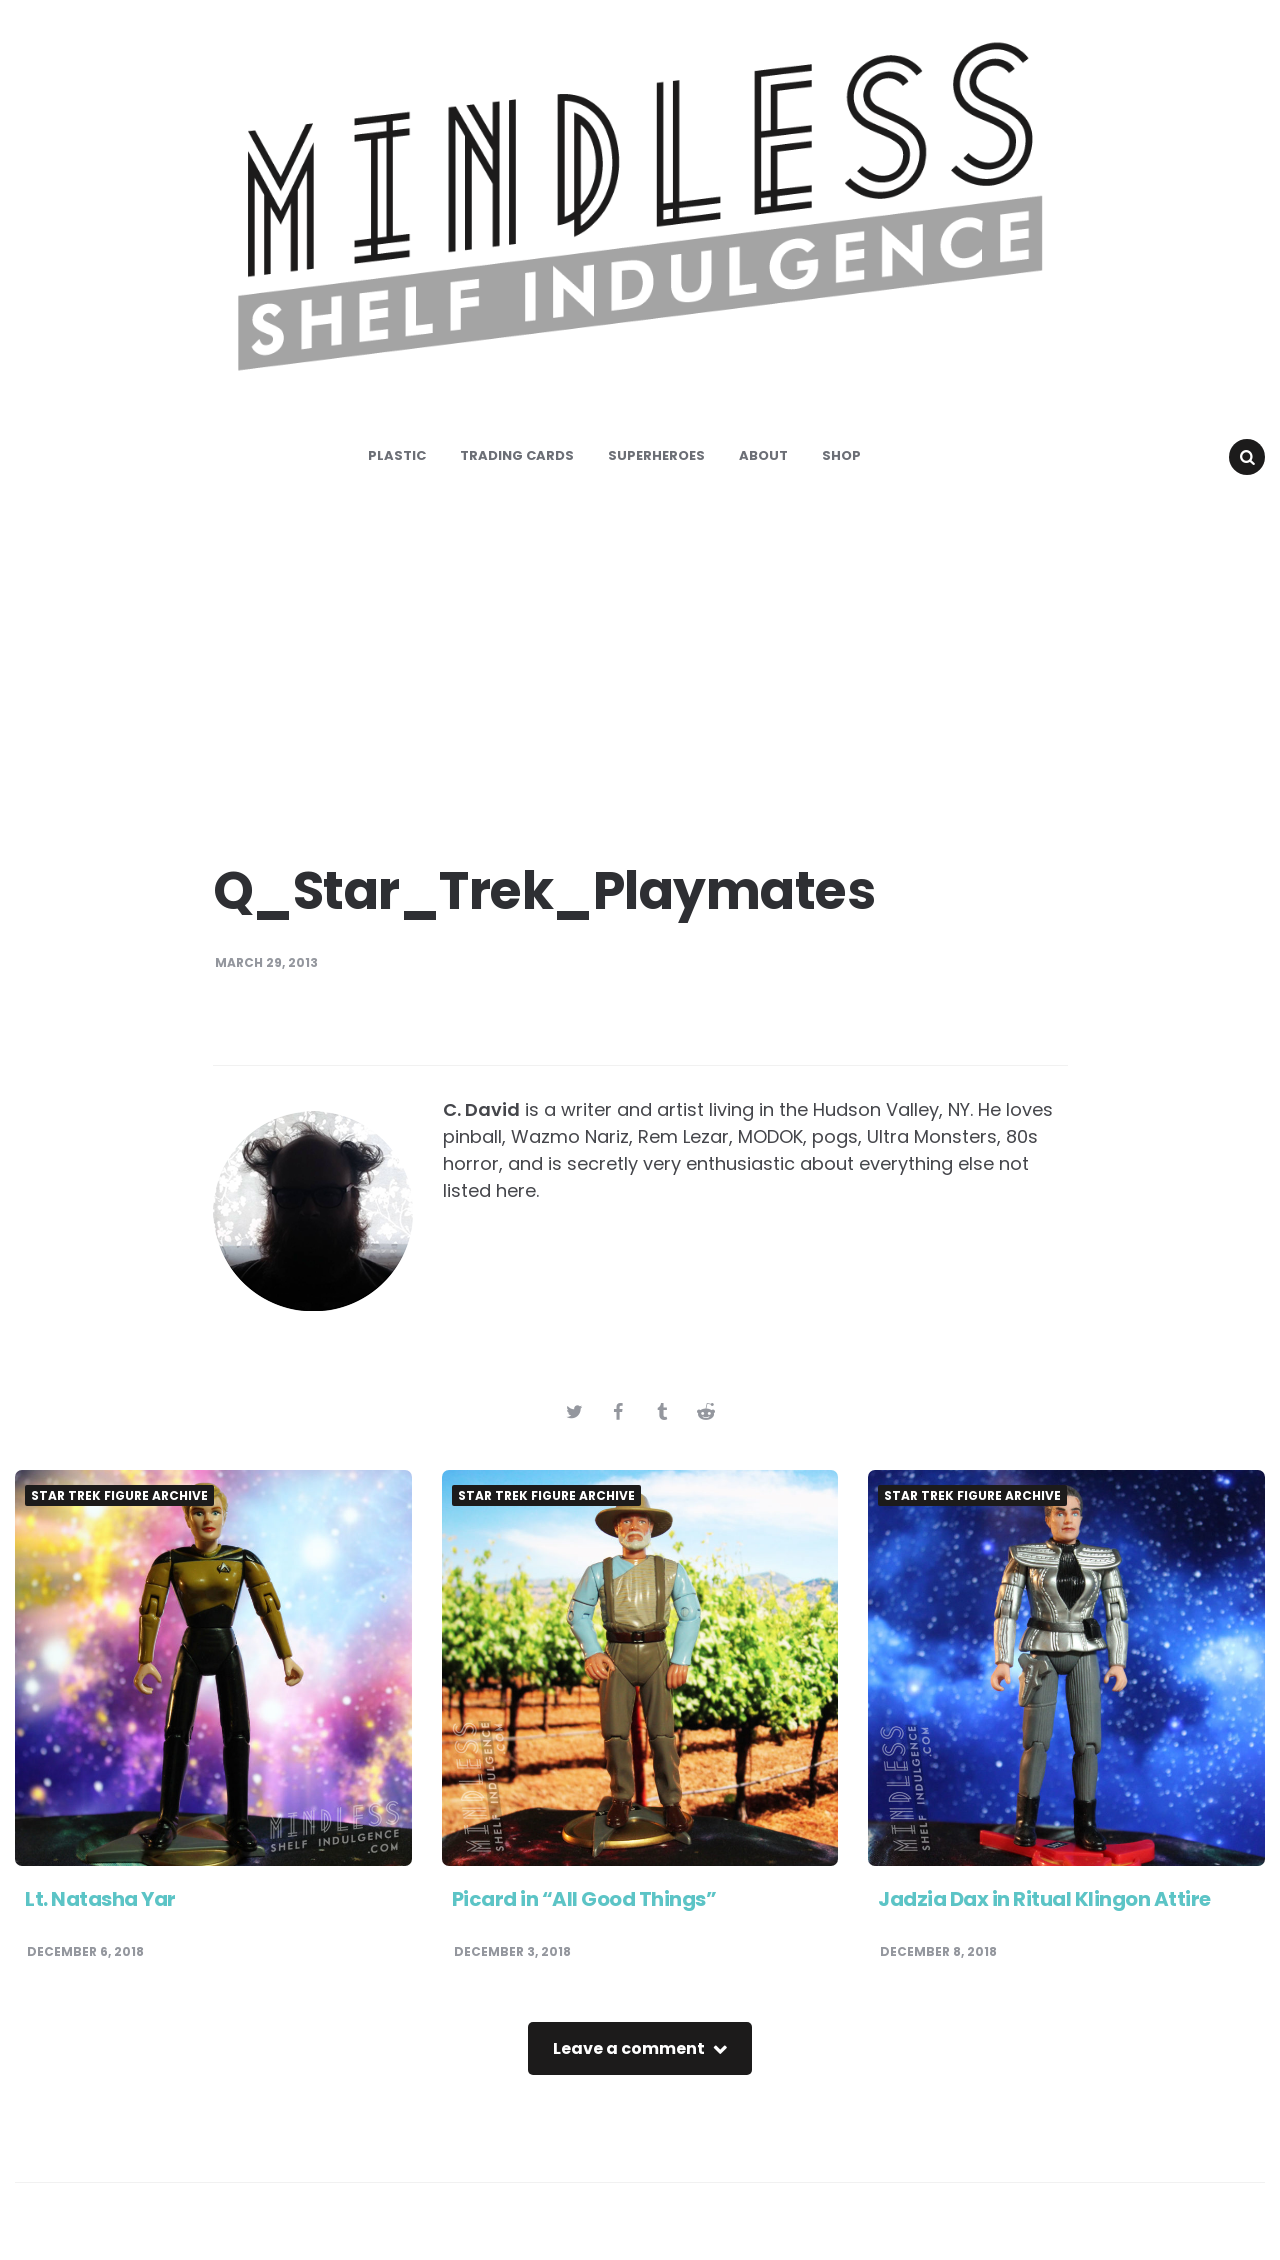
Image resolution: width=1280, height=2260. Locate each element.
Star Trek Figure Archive (119, 1496)
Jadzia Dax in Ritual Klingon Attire (1044, 1899)
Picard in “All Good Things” (584, 1899)
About (763, 455)
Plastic (397, 455)
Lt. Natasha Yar (100, 1899)
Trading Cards (517, 455)
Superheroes (656, 455)
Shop (841, 455)
